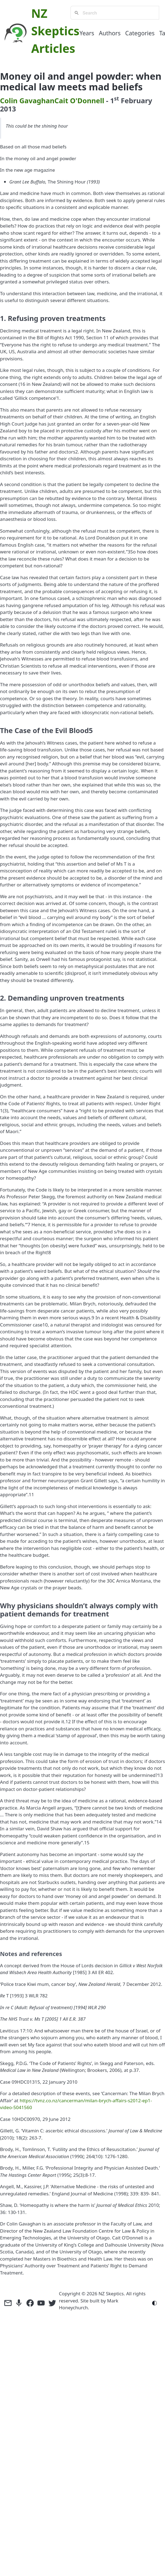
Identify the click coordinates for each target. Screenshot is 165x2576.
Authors (109, 33)
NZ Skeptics (111, 2293)
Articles (53, 48)
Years (86, 33)
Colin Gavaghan (27, 100)
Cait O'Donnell (79, 100)
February (136, 100)
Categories (140, 33)
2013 (8, 108)
